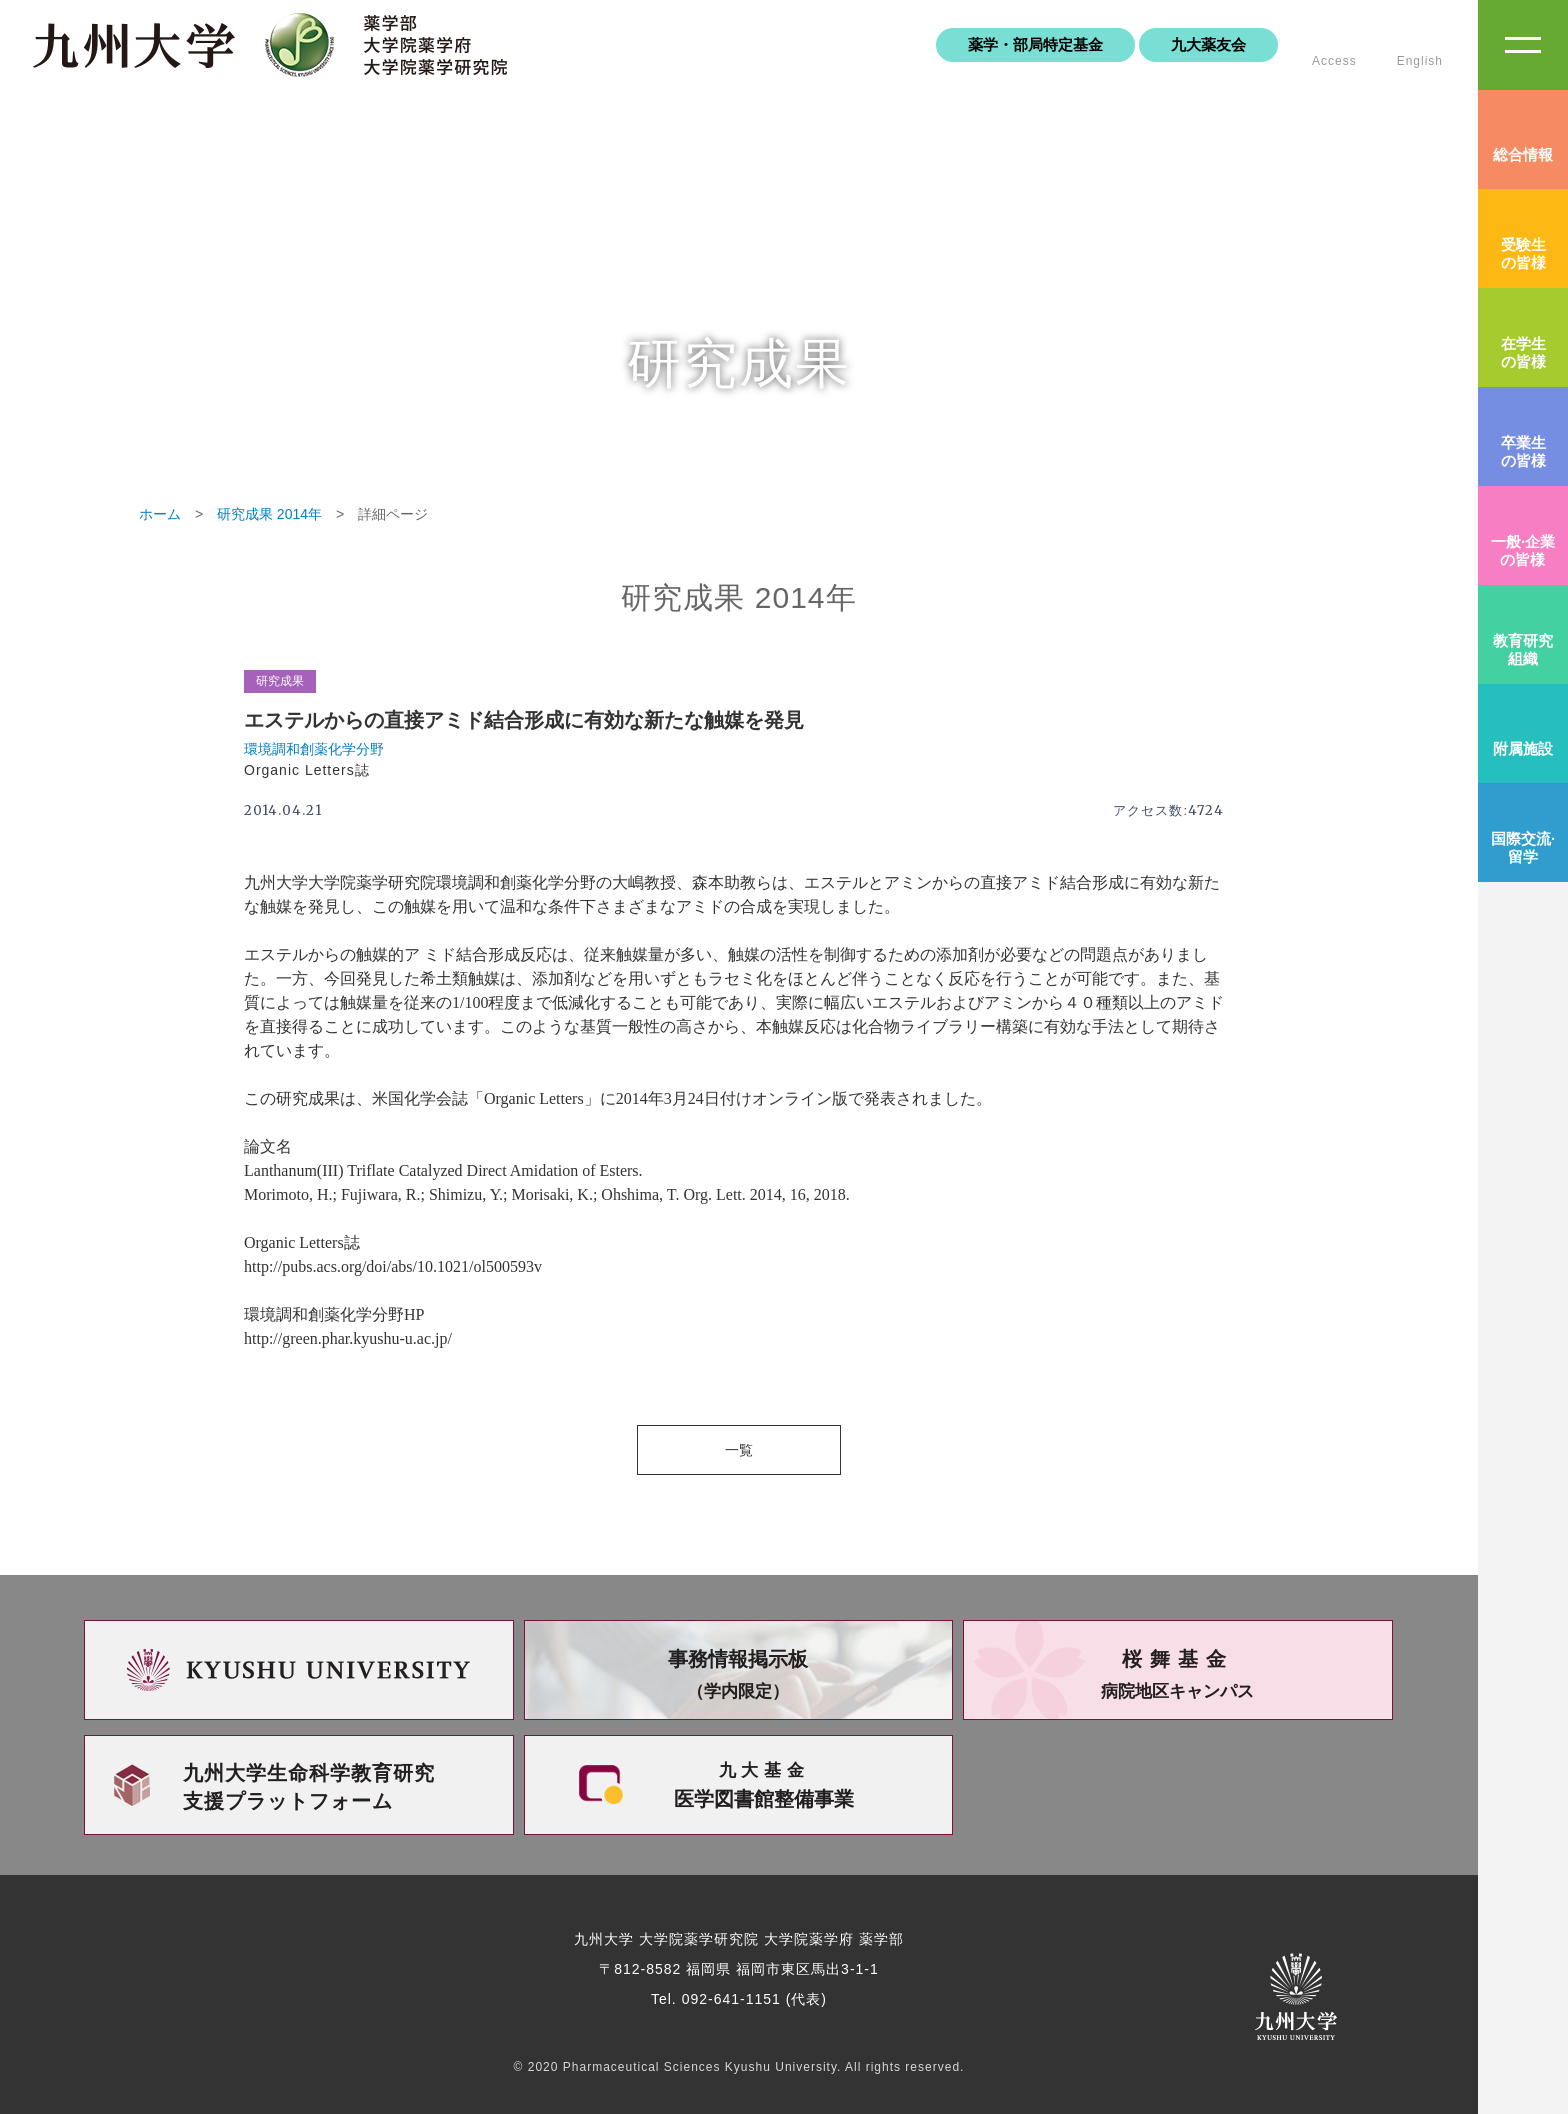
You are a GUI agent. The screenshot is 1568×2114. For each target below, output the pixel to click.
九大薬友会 (1208, 44)
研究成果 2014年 (269, 514)
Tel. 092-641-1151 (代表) (739, 1999)
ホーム (160, 514)
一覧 (739, 1450)
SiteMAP (1523, 45)
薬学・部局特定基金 (1035, 44)
